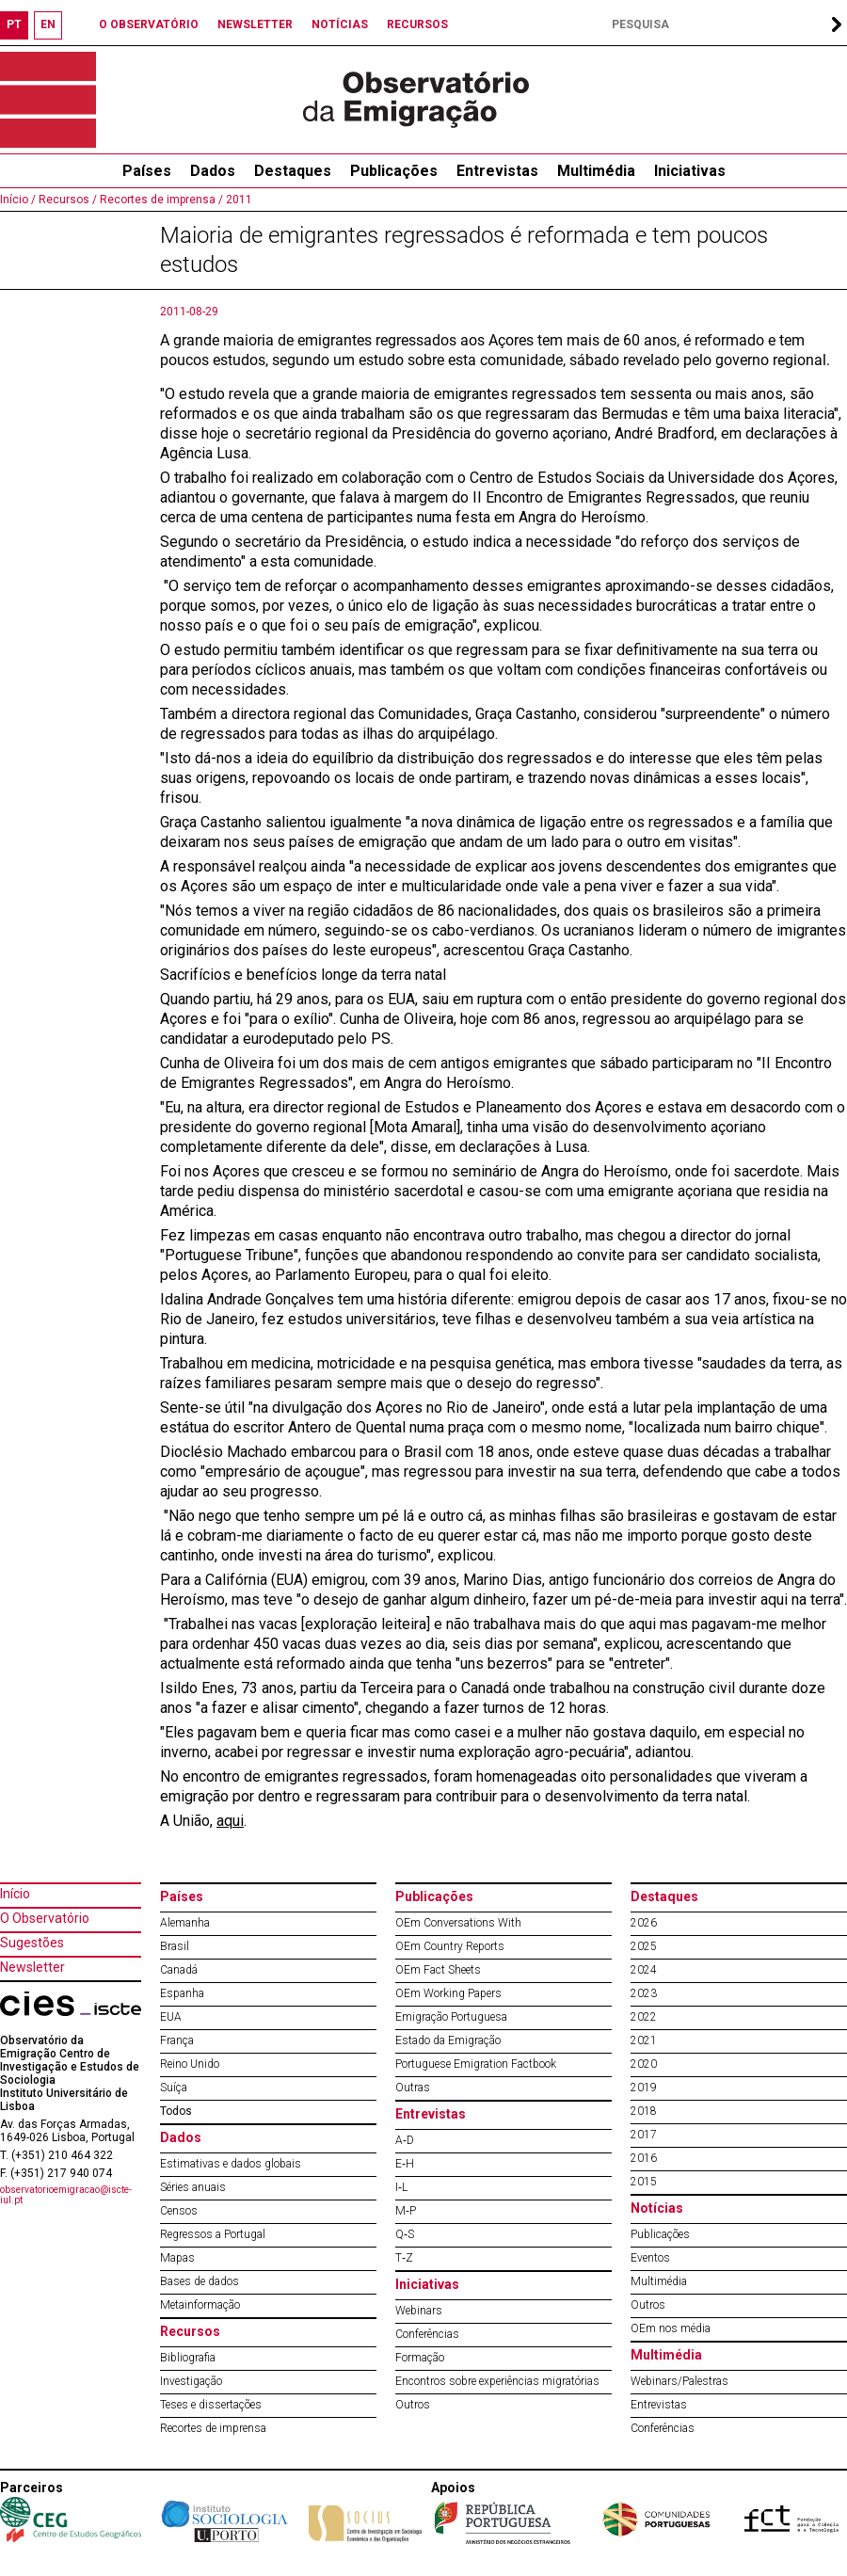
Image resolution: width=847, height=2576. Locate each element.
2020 (644, 2064)
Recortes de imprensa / (160, 199)
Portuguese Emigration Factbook (475, 2064)
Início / (18, 199)
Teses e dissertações (211, 2404)
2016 (644, 2158)
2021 (644, 2040)
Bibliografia (188, 2357)
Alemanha (185, 1922)
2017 (644, 2134)
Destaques (292, 171)
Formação (419, 2357)
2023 (644, 1993)
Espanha (182, 1993)
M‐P (405, 2210)
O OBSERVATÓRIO (149, 24)
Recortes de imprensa (213, 2428)
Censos (179, 2210)
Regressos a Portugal (212, 2234)
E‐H (404, 2163)
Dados (212, 171)
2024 (644, 1969)
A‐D (404, 2140)
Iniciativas (690, 171)
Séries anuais (193, 2187)
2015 (644, 2181)
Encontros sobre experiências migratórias (497, 2381)
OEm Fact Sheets (438, 1969)
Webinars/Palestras (679, 2381)
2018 (644, 2111)
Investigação (191, 2381)
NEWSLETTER (255, 24)
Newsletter (32, 1967)
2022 (644, 2017)
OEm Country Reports (449, 1946)
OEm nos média (671, 2328)
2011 (237, 199)
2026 (644, 1922)
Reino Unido (189, 2064)
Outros (412, 2404)
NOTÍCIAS (340, 24)
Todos (176, 2111)
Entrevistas (497, 171)
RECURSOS (417, 24)
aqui (230, 1821)
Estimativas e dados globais (230, 2163)
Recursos (190, 2331)
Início (15, 1893)
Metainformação (200, 2305)
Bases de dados (199, 2281)
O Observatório (44, 1918)
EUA (171, 2017)
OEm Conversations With (458, 1922)
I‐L (401, 2187)
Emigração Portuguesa (451, 2017)
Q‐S (404, 2234)
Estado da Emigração (448, 2040)
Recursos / (66, 199)
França (177, 2040)
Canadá (179, 1969)
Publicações (394, 171)
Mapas (177, 2257)
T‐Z (404, 2257)
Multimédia (596, 171)
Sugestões (32, 1942)
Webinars (418, 2310)
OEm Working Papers (448, 1993)
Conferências (427, 2334)
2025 (644, 1946)
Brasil (174, 1946)
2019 (644, 2087)
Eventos (650, 2257)
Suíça (173, 2087)
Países (181, 1896)
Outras (412, 2087)
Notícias (657, 2208)
